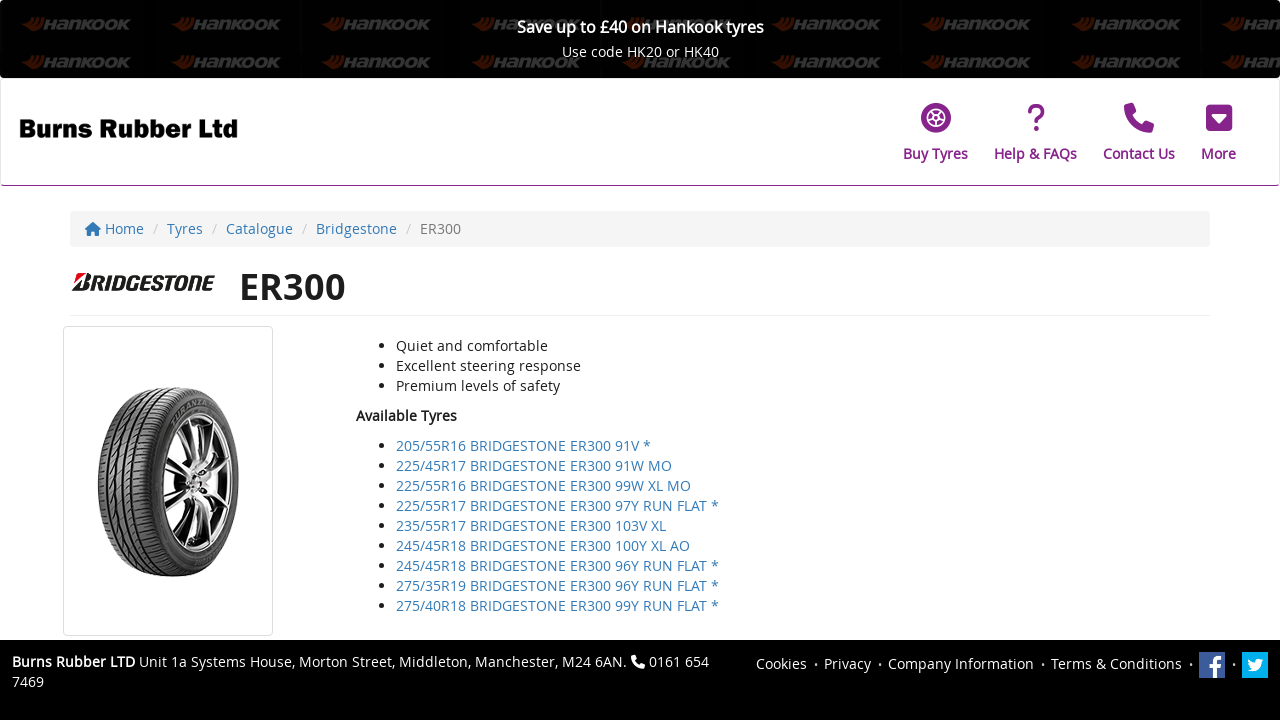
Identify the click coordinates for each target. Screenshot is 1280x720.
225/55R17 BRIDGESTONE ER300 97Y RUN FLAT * (557, 505)
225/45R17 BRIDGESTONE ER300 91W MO (534, 465)
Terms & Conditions (1116, 663)
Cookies (781, 663)
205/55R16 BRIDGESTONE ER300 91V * (523, 445)
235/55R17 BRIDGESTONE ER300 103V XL (531, 525)
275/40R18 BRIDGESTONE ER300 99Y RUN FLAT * (557, 605)
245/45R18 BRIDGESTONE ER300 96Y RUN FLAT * (557, 565)
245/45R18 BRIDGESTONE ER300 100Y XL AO (543, 545)
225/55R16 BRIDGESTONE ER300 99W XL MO (543, 485)
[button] (1218, 132)
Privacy (847, 663)
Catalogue (259, 228)
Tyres (185, 228)
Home (114, 228)
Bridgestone (356, 228)
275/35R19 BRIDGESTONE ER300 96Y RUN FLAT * (557, 585)
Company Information (961, 663)
